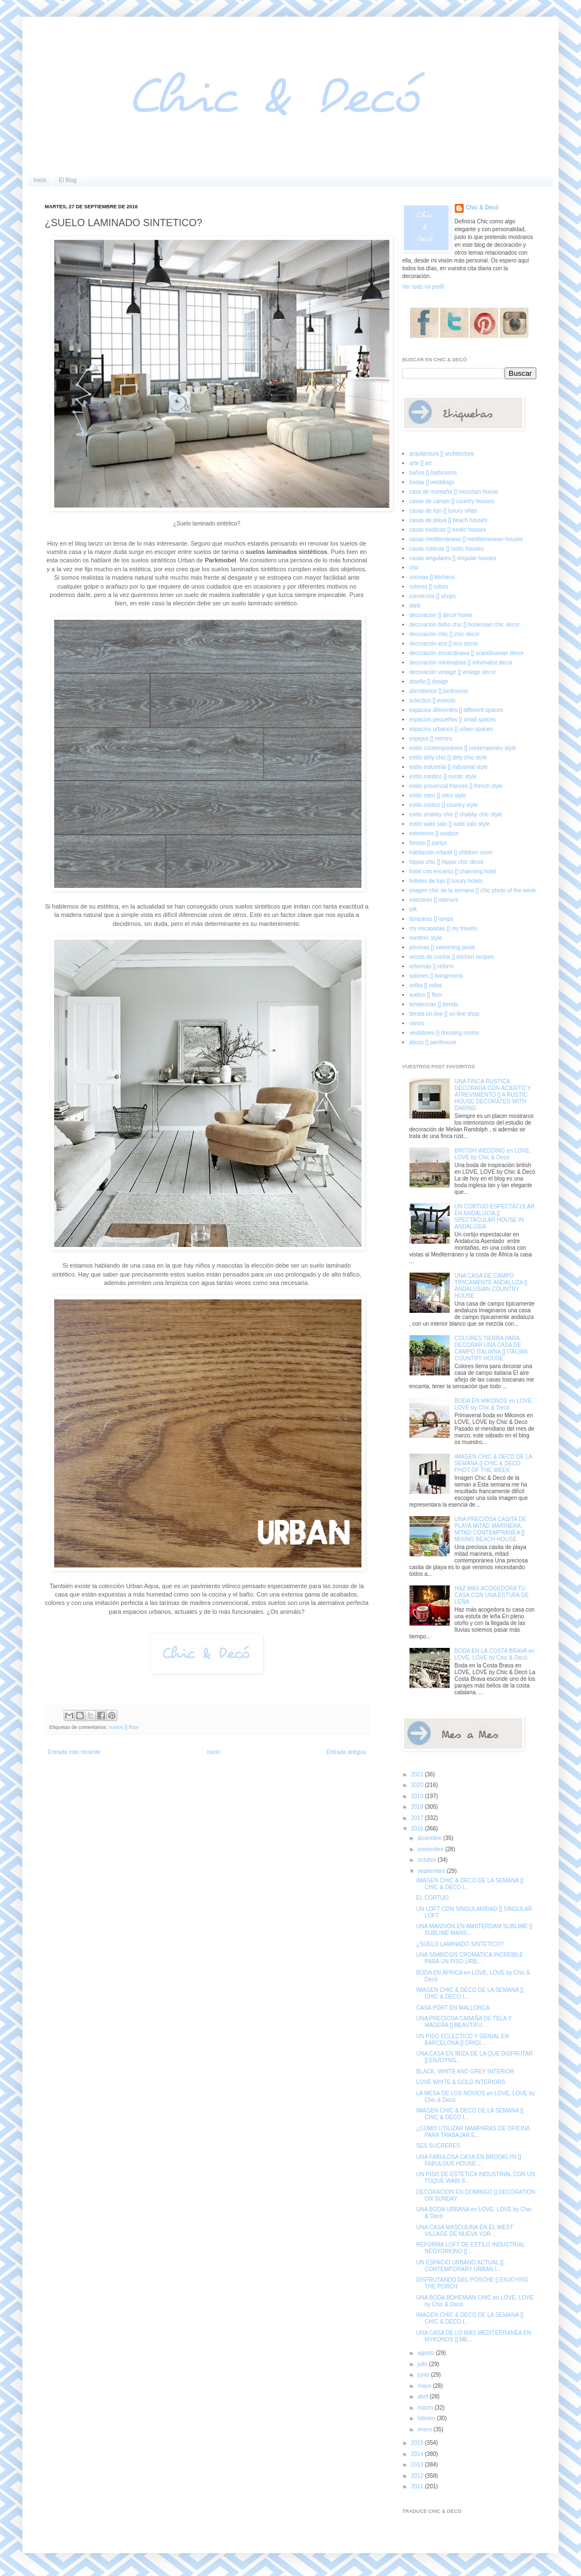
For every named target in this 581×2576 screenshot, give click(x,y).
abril (423, 2396)
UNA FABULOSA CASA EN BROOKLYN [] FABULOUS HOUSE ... (468, 2160)
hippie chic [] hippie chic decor (446, 862)
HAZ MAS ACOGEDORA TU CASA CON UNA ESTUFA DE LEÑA (492, 1595)
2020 (418, 1785)
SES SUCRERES (438, 2146)
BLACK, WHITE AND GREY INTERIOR (465, 2071)
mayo (424, 2386)
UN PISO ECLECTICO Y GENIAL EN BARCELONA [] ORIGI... (462, 2039)
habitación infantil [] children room (451, 852)
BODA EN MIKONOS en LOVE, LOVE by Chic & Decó (494, 1404)
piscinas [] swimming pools (442, 947)
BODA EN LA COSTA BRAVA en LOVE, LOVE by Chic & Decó (495, 1654)
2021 (418, 1774)
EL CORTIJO (432, 1898)
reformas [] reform (431, 966)
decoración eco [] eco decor (443, 644)
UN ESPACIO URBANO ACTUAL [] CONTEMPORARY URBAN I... (459, 2265)
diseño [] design (429, 681)
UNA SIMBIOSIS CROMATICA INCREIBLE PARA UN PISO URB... (469, 1958)
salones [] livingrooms (436, 976)
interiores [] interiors (434, 900)
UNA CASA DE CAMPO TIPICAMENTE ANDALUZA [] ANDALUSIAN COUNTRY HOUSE (491, 1286)
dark (414, 606)
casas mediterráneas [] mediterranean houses (466, 539)
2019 (418, 1796)
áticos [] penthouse (432, 1042)
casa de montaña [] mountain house (453, 492)
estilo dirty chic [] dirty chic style (448, 757)
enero (425, 2429)
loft (413, 909)
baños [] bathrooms (433, 473)
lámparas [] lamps (431, 919)
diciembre (430, 1838)
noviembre (431, 1849)
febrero (426, 2418)
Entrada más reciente (74, 1752)
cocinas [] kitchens (432, 577)
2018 (418, 1807)
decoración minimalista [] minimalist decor (461, 662)
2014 (418, 2454)
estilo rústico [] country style (443, 805)
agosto (426, 2353)
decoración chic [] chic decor (444, 634)
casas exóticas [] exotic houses (448, 530)
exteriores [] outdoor (434, 833)
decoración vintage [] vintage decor (452, 672)
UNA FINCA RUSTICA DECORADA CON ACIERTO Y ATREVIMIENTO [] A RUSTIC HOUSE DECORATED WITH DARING (493, 1094)
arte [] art (420, 463)
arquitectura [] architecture (441, 454)
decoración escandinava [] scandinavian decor (466, 653)
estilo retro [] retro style (437, 795)
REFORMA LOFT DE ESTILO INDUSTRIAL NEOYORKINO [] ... (470, 2248)
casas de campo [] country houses (451, 501)
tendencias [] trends (433, 1004)
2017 (418, 1818)
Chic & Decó (482, 207)
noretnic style (425, 938)
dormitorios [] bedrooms (438, 691)
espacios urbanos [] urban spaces (451, 729)
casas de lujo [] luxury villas (443, 511)
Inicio (40, 180)
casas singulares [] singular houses (453, 558)
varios (417, 1023)
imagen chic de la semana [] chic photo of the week (472, 890)
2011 (418, 2486)
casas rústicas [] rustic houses (446, 549)
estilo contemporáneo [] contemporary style (462, 748)
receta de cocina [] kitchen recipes (451, 957)
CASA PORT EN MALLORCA (452, 2008)
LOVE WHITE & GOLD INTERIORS (460, 2082)
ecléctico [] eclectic (432, 700)
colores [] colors (429, 587)
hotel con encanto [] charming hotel (453, 871)
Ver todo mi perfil (423, 287)
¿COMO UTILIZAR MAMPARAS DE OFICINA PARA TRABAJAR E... (473, 2131)
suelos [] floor (124, 1727)
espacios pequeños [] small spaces (452, 719)
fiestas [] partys (428, 843)
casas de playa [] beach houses (448, 520)
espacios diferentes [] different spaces (456, 710)
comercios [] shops (432, 596)
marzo (426, 2408)
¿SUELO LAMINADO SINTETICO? (460, 1944)
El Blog (68, 180)
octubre (427, 1860)
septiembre (431, 1871)
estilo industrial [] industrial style (448, 767)
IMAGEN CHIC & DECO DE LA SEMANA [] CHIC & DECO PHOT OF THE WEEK (493, 1463)
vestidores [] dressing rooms (444, 1033)
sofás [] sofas (425, 985)
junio (424, 2375)
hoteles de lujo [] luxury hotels (446, 881)
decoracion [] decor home (441, 615)
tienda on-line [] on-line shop (444, 1014)
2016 (418, 1828)
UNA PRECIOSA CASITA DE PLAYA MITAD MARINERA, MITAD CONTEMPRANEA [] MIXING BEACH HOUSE (491, 1529)
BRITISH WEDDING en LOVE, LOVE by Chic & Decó (493, 1154)
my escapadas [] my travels (443, 928)
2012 (418, 2476)
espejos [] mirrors (431, 738)
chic (414, 568)
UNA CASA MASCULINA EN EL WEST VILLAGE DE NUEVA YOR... (464, 2230)
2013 (418, 2465)
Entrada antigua (346, 1752)
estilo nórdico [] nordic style (443, 776)
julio (423, 2364)
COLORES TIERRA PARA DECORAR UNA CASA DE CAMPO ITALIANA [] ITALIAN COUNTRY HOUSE (491, 1348)
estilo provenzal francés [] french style (456, 786)
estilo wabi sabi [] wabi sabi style (449, 824)
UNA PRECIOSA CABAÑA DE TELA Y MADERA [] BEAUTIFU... (464, 2021)
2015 (418, 2443)
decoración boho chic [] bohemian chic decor (464, 625)
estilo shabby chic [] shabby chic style (455, 814)
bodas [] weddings (432, 482)
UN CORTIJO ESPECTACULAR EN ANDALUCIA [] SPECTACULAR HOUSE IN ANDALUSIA (495, 1216)
